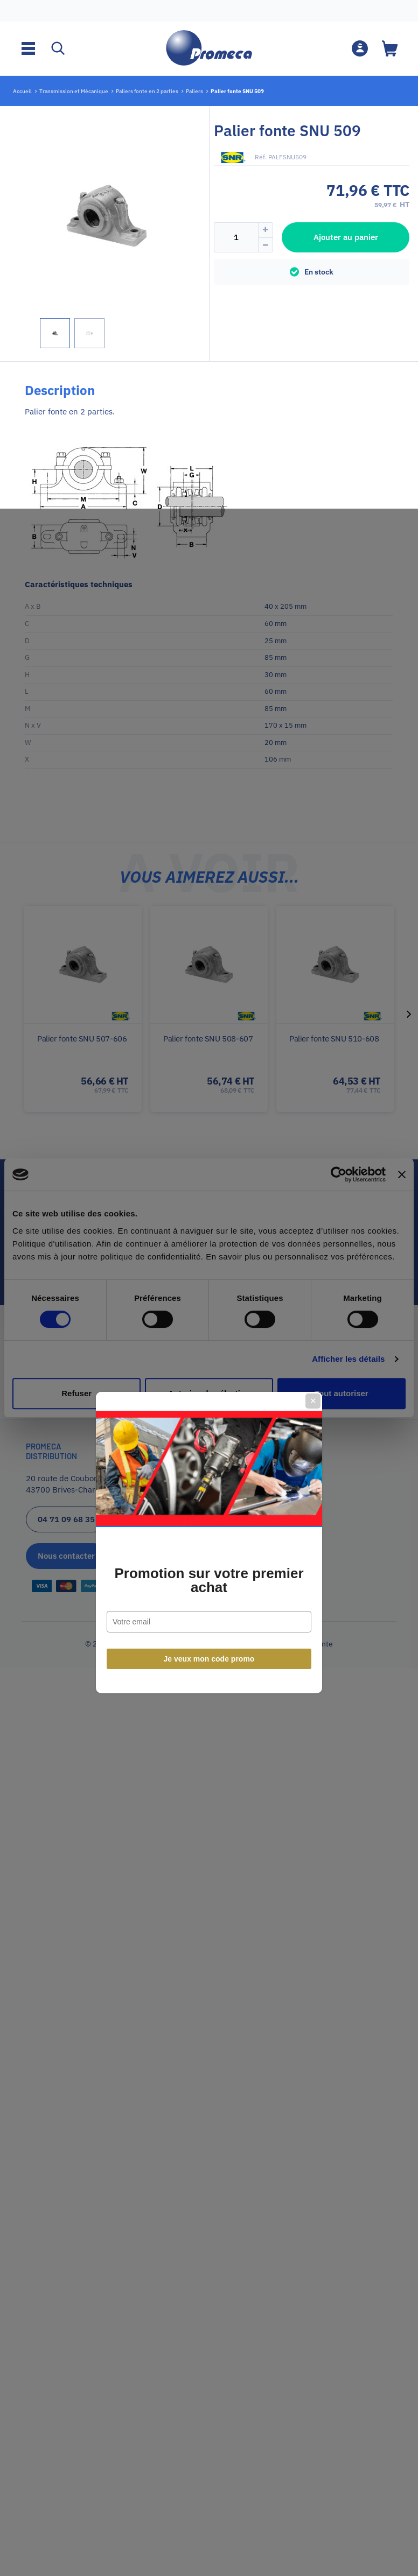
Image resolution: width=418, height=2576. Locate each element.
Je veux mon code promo (209, 1404)
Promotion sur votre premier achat (209, 1326)
